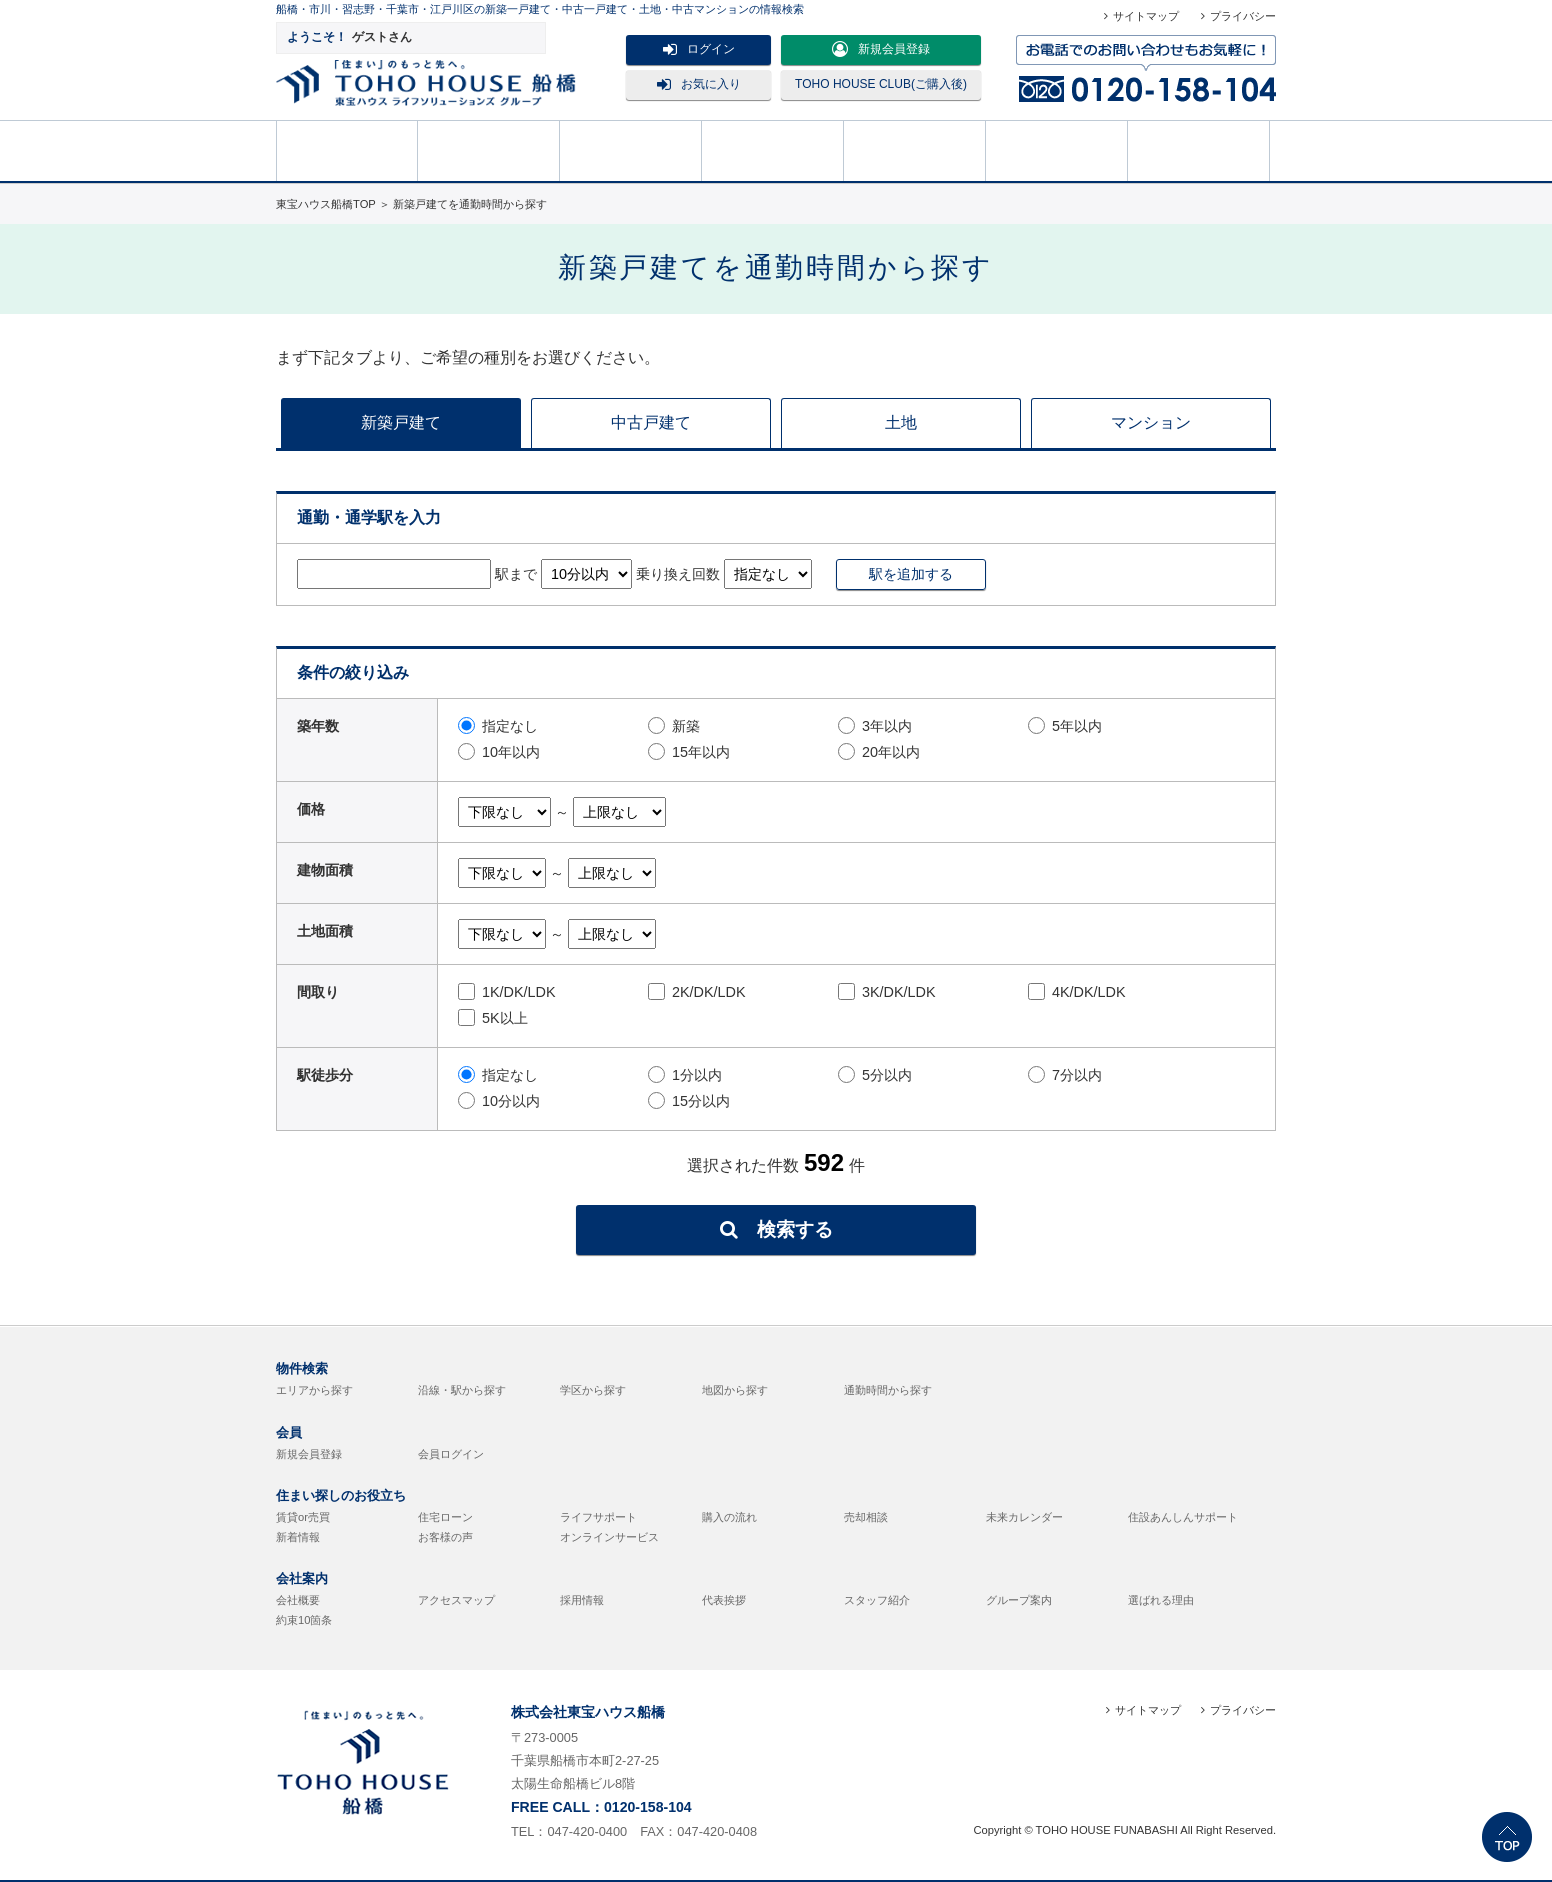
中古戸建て (651, 422)
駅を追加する (911, 574)
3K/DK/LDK (887, 992)
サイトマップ (1146, 16)
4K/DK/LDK (1077, 992)
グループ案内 (1019, 1600)
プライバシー (1243, 16)
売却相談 (773, 149)
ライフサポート (598, 1517)
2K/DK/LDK (697, 992)
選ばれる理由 (1161, 1600)
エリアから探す (314, 1390)
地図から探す (735, 1390)
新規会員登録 (881, 49)
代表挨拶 (724, 1600)
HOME (347, 149)
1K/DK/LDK (507, 992)
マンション (1151, 422)
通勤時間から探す (888, 1390)
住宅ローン (445, 1517)
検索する (776, 1229)
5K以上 (493, 1018)
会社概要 (298, 1600)
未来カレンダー (1024, 1517)
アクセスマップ (456, 1600)
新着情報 (298, 1537)
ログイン (699, 49)
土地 (901, 422)
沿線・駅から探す (462, 1390)
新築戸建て (401, 422)
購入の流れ (915, 149)
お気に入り (699, 84)
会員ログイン (451, 1454)
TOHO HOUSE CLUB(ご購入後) (881, 84)
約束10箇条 (304, 1620)
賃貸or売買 (303, 1517)
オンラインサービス (609, 1537)
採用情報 (582, 1600)
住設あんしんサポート (1183, 1517)
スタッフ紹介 (877, 1600)
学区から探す (593, 1390)
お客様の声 (445, 1537)
